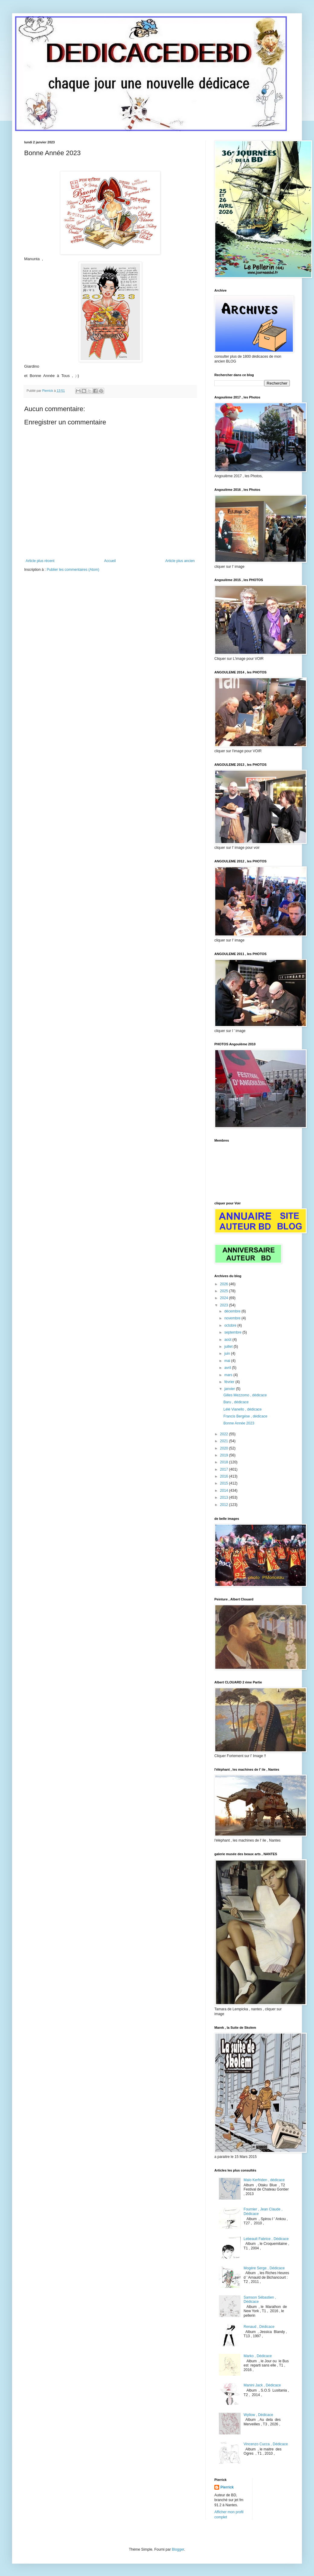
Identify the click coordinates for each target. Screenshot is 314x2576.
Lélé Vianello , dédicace (242, 1409)
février (230, 1382)
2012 (224, 1505)
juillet (229, 1346)
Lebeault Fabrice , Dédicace (266, 2239)
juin (227, 1353)
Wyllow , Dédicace (258, 2415)
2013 (224, 1497)
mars (228, 1375)
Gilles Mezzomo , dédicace (245, 1395)
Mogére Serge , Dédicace (264, 2268)
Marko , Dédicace (258, 2356)
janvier (230, 1389)
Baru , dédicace (235, 1402)
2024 (224, 1298)
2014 (224, 1490)
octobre (230, 1325)
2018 (224, 1462)
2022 (224, 1434)
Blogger (178, 2549)
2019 (224, 1455)
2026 (224, 1284)
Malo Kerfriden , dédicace (264, 2180)
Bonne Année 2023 (238, 1423)
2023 (224, 1305)
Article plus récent (40, 561)
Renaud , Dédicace (259, 2327)
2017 (224, 1469)
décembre (233, 1311)
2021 (224, 1441)
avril (228, 1368)
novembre (233, 1318)
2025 (224, 1291)
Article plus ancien (180, 561)
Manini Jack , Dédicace (262, 2385)
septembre (233, 1332)
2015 (224, 1483)
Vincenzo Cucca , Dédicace (266, 2444)
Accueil (110, 561)
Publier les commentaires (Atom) (73, 569)
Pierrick (227, 2487)
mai (227, 1361)
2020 (224, 1448)
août (228, 1340)
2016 (224, 1476)
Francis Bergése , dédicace (245, 1416)
